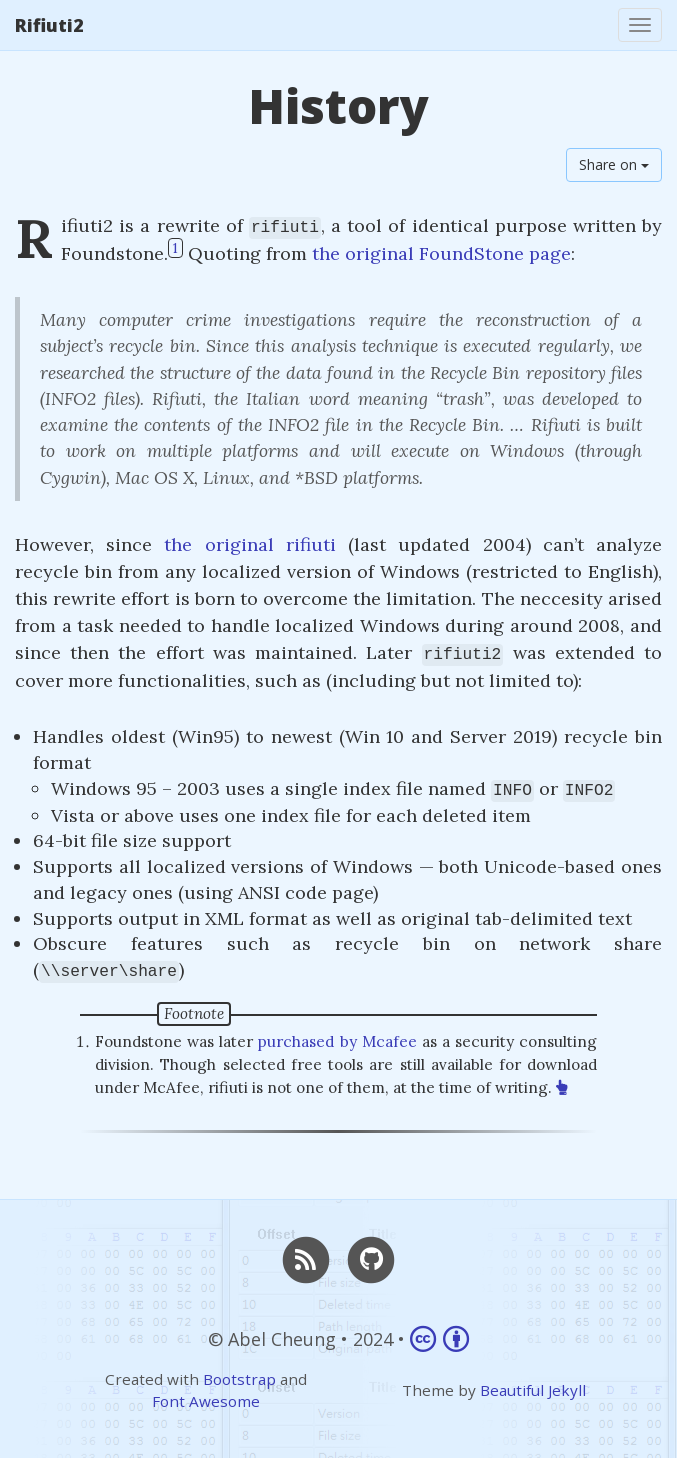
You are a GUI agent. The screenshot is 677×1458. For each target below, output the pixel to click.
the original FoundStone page (441, 253)
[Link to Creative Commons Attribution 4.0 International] (439, 1338)
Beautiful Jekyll (533, 1390)
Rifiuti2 (49, 25)
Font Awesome (206, 1401)
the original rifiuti (249, 544)
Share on (614, 164)
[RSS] (306, 1258)
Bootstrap (239, 1379)
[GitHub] (372, 1258)
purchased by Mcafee (337, 1041)
